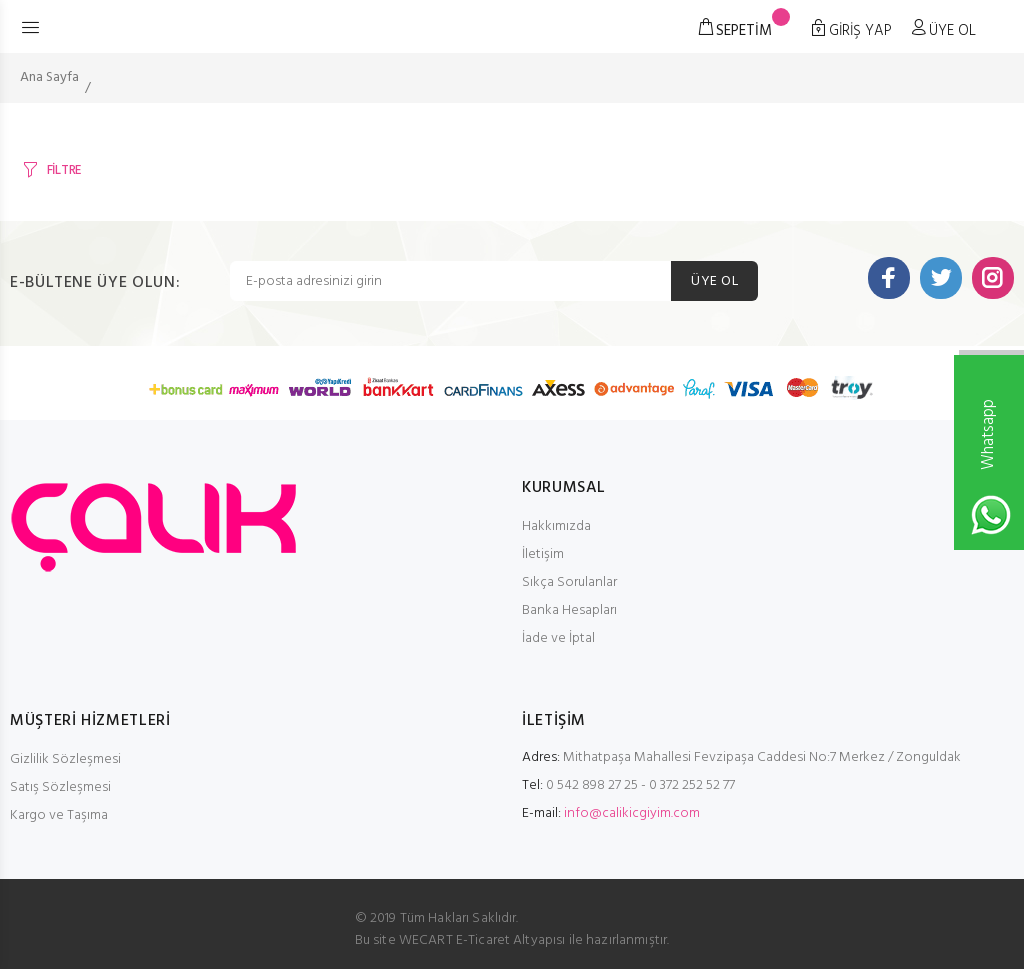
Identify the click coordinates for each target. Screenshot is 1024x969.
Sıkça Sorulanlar (569, 582)
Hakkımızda (556, 526)
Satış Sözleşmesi (60, 787)
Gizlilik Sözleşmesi (65, 759)
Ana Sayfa (49, 77)
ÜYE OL (714, 281)
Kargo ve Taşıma (59, 815)
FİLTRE (64, 170)
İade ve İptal (558, 638)
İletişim (543, 554)
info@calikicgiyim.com (632, 813)
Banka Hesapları (569, 610)
